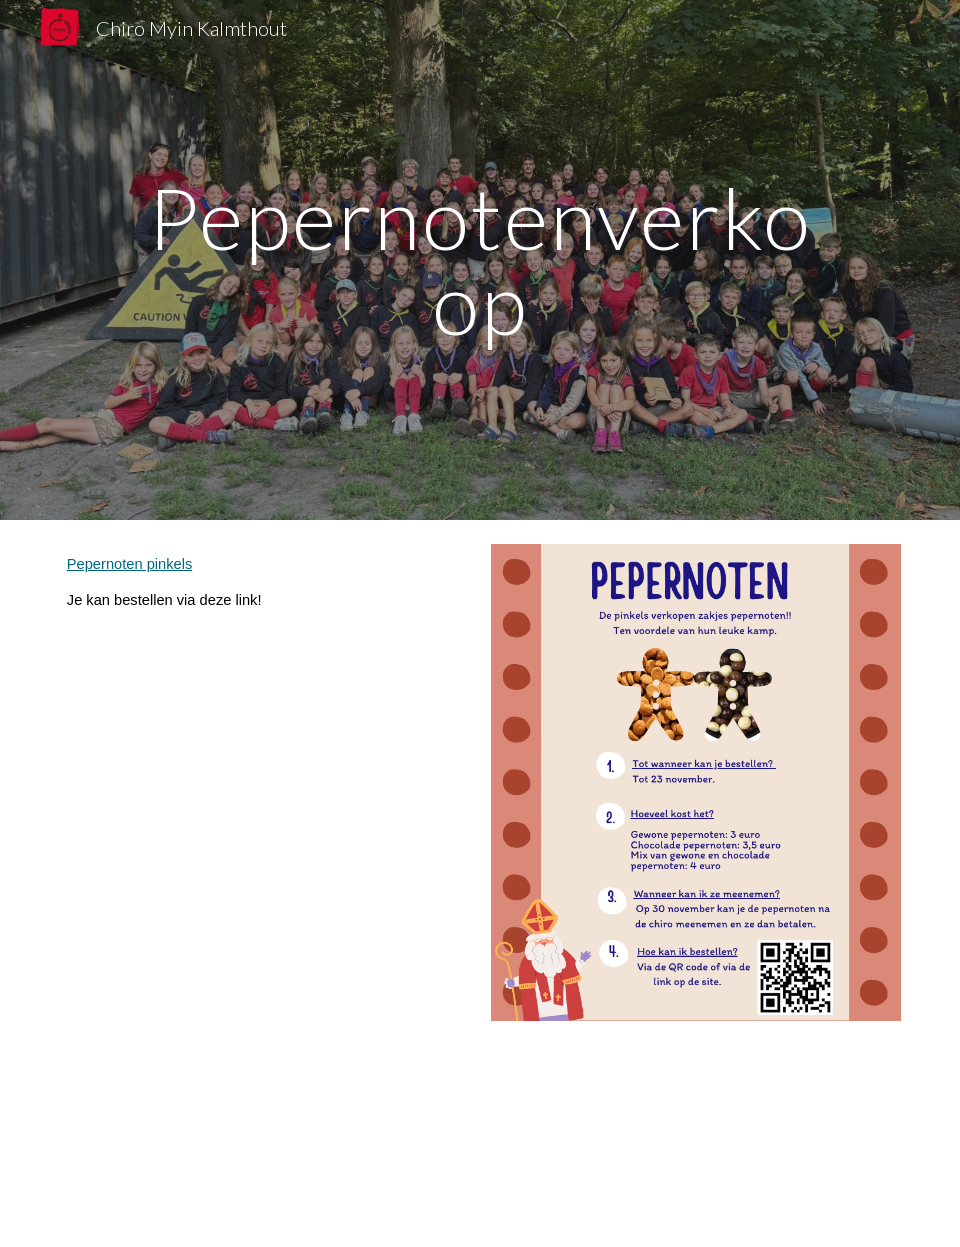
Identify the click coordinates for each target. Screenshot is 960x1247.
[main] (480, 260)
